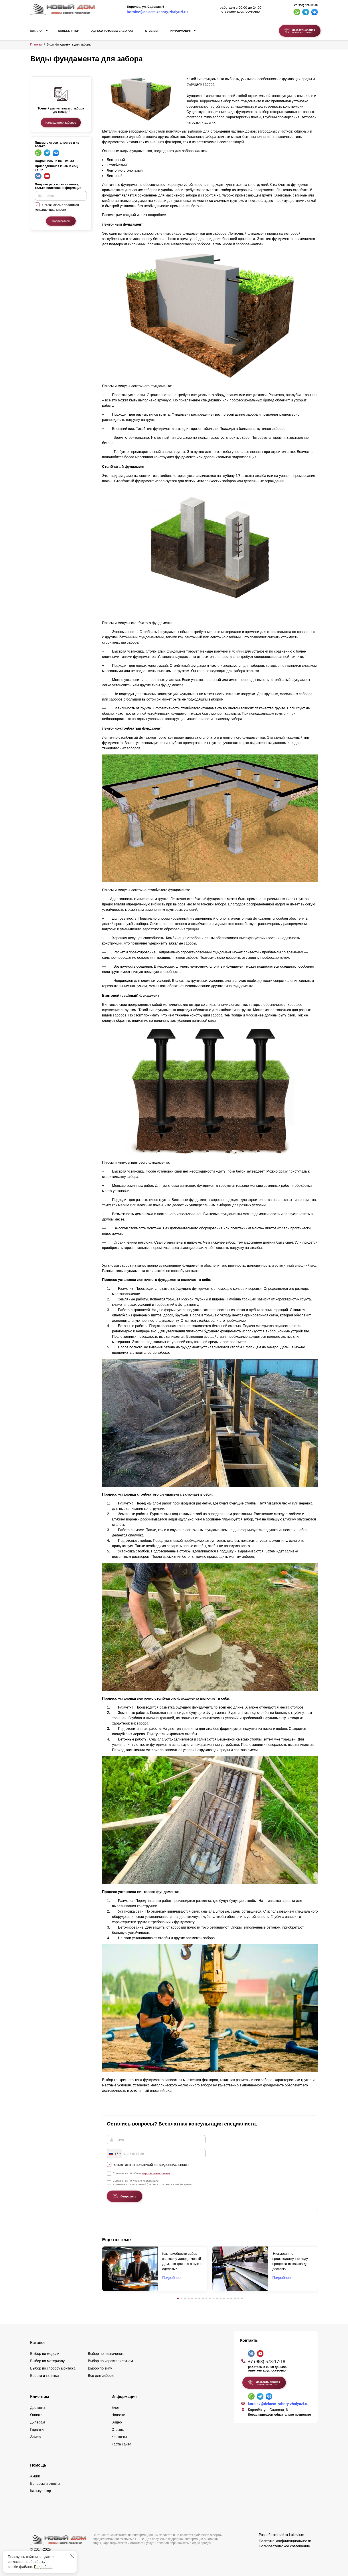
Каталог (36, 30)
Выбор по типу (100, 2368)
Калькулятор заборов (60, 122)
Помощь (38, 2465)
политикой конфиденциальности (163, 2164)
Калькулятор (68, 30)
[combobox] (114, 2153)
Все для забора (101, 2375)
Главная (36, 44)
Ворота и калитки (44, 2375)
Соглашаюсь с (152, 2164)
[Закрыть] (71, 2555)
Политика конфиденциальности (285, 2541)
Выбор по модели (44, 2353)
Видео (116, 2422)
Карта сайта (121, 2444)
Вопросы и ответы (45, 2483)
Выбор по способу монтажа (52, 2368)
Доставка (37, 2407)
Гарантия (37, 2429)
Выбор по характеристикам (110, 2361)
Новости (118, 2415)
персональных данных (156, 2173)
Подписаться (61, 221)
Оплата (36, 2415)
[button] (178, 2298)
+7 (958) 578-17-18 (306, 5)
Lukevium (296, 2534)
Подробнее (43, 2567)
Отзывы (151, 30)
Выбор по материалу (47, 2361)
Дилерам (37, 2422)
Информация (180, 30)
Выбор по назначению (106, 2353)
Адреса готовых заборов (112, 30)
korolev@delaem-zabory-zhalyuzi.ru (157, 12)
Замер (35, 2437)
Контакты (119, 2437)
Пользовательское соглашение (284, 2546)
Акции (35, 2476)
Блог (115, 2407)
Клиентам (39, 2396)
